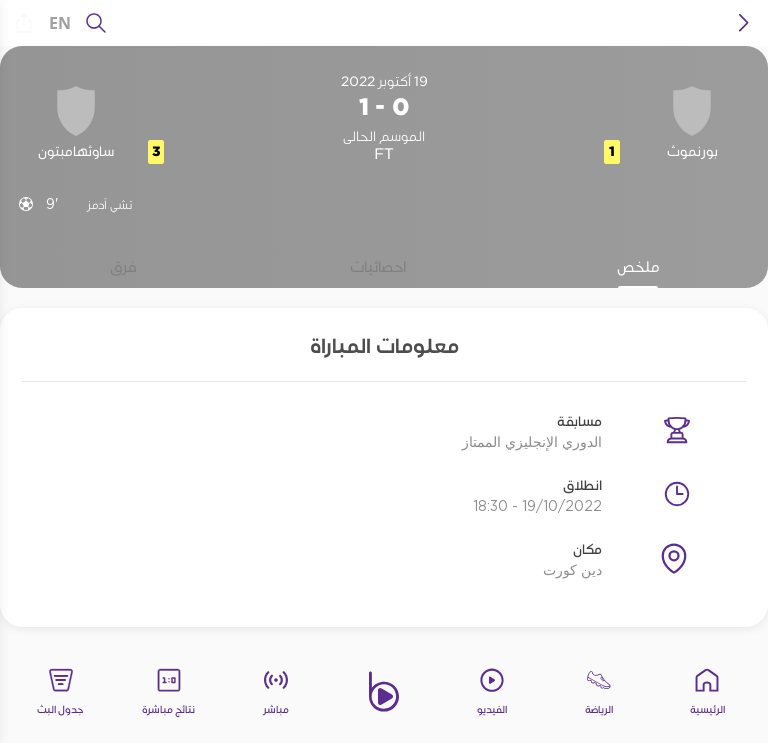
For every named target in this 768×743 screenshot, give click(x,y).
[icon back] (744, 23)
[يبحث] (96, 23)
